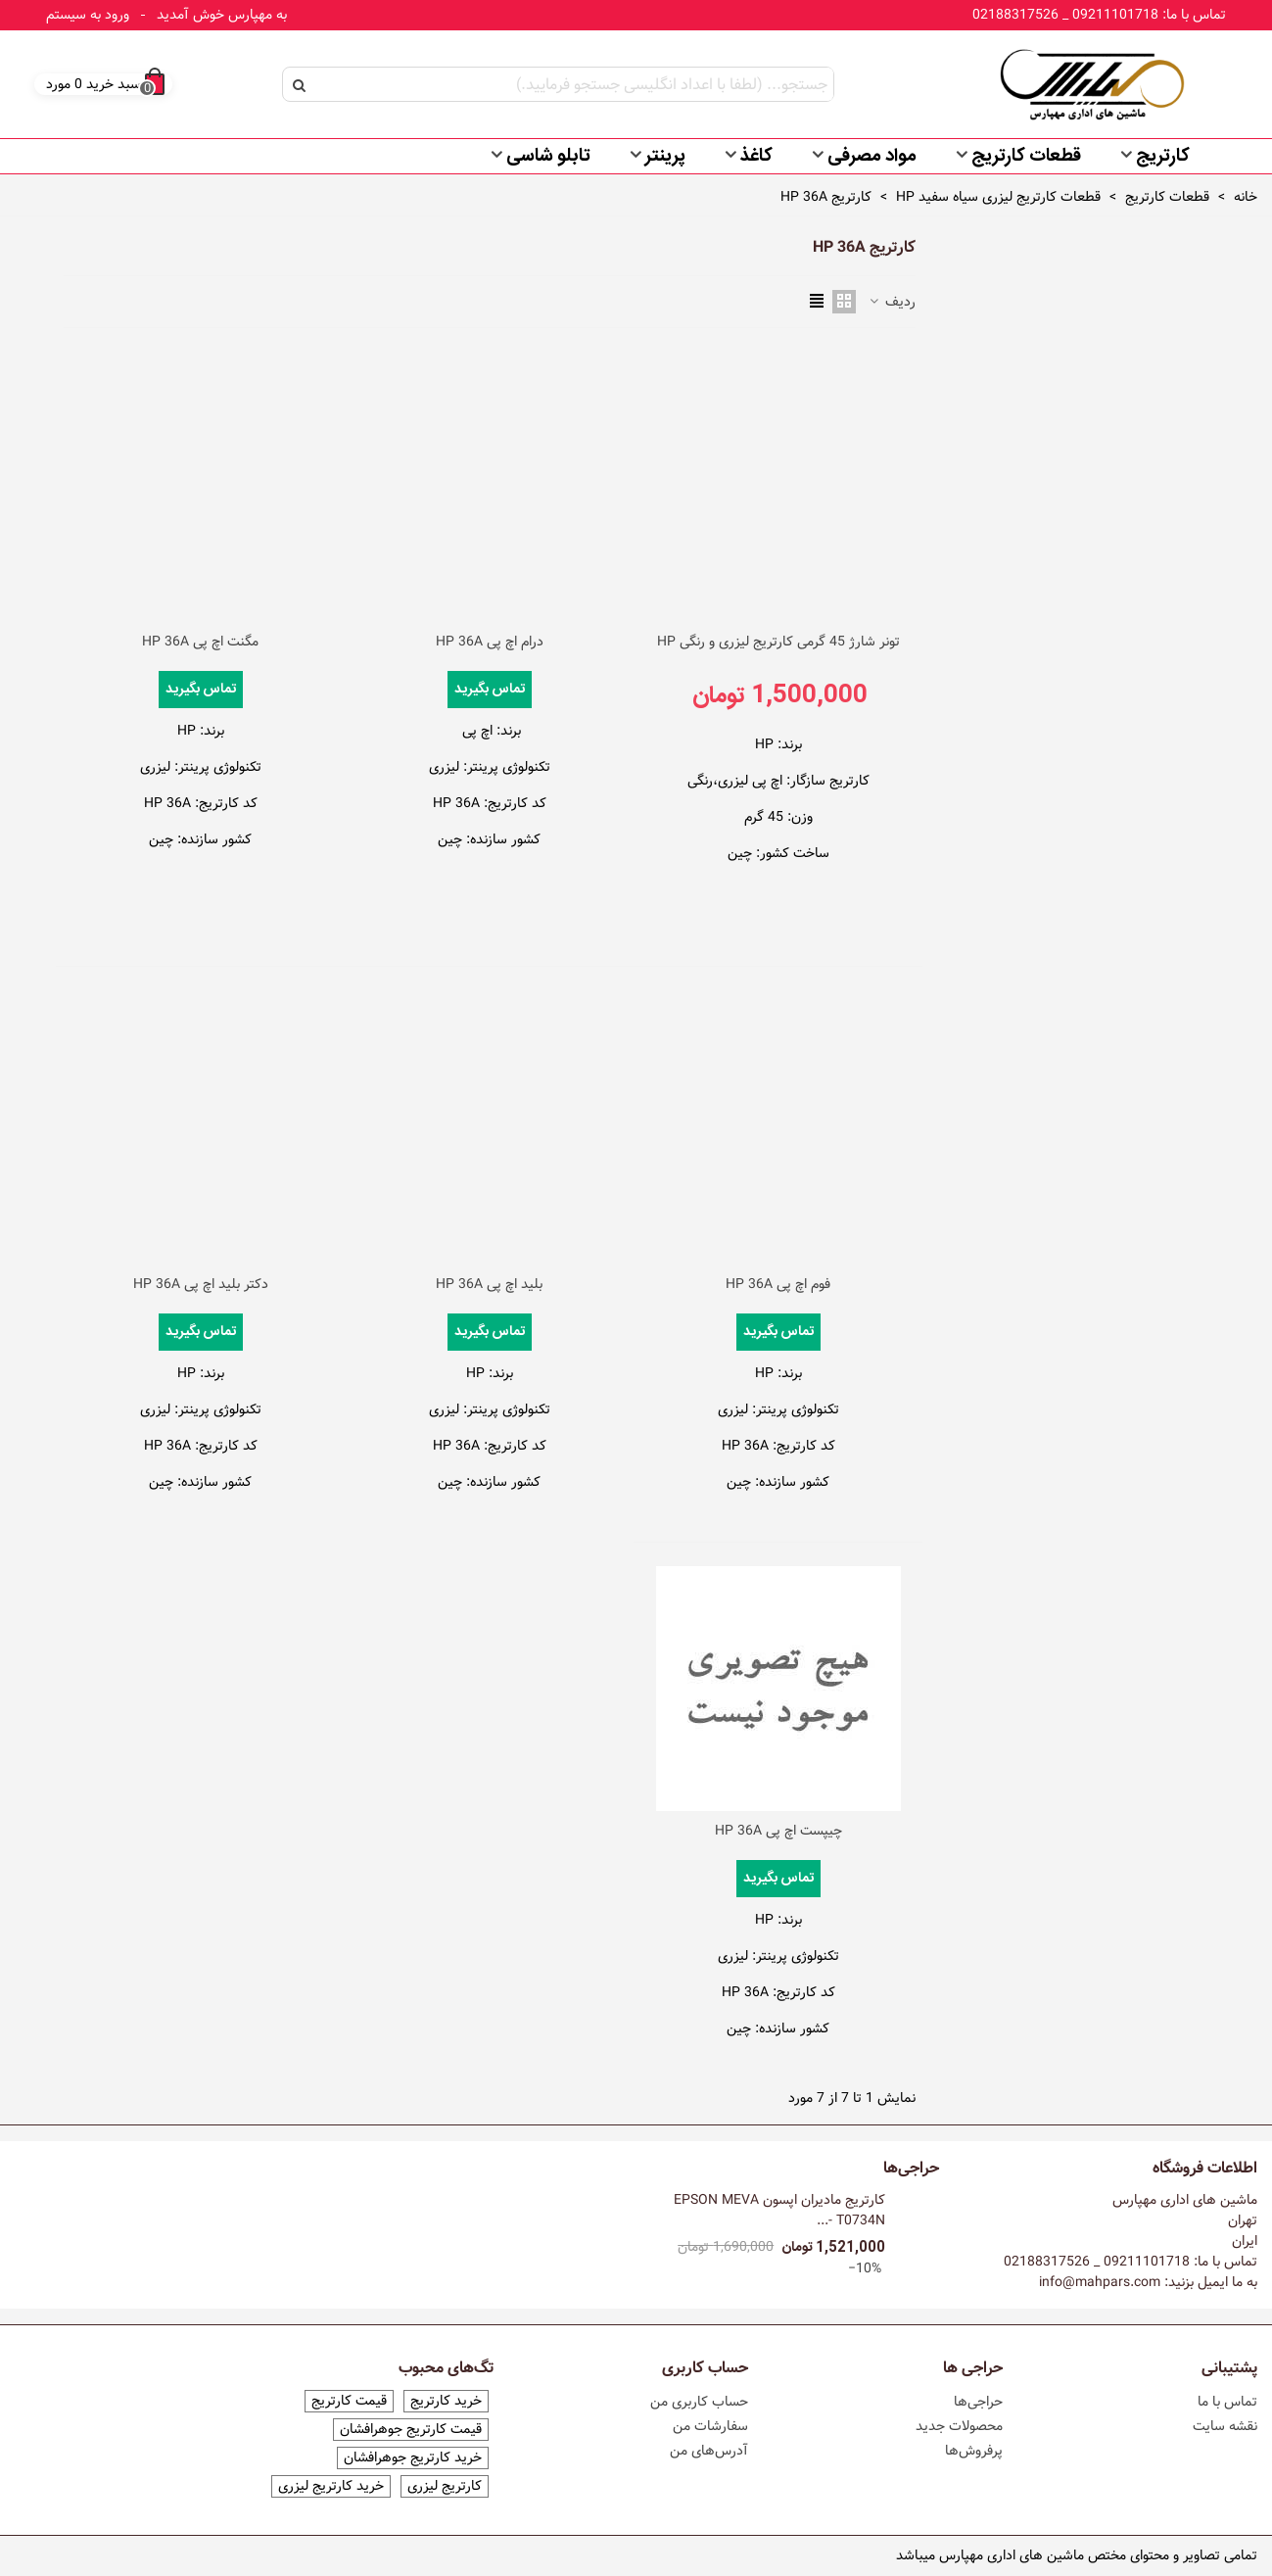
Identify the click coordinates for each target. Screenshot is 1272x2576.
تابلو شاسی (548, 156)
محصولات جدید (959, 2426)
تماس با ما (1227, 2401)
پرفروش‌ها (974, 2450)
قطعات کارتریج (1026, 156)
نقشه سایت (1225, 2426)
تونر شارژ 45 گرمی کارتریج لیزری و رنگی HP (778, 642)
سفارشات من (710, 2426)
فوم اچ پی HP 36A (778, 1284)
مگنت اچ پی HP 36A (200, 642)
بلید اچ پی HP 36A (489, 1284)
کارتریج (1163, 156)
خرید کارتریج (446, 2401)
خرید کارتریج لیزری (331, 2486)
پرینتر (665, 156)
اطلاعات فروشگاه (1205, 2168)
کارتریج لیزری (444, 2486)
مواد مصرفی (872, 156)
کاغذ (756, 156)
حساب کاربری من (699, 2401)
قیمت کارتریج (349, 2401)
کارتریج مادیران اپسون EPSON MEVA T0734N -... (779, 2210)
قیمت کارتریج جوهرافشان (411, 2429)
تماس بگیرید (489, 689)
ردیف (892, 302)
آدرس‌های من (709, 2450)
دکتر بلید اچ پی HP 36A (200, 1284)
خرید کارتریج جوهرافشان (413, 2458)
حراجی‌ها (911, 2168)
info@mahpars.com (1099, 2282)
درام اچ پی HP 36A (489, 642)
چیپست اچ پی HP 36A (778, 1831)
